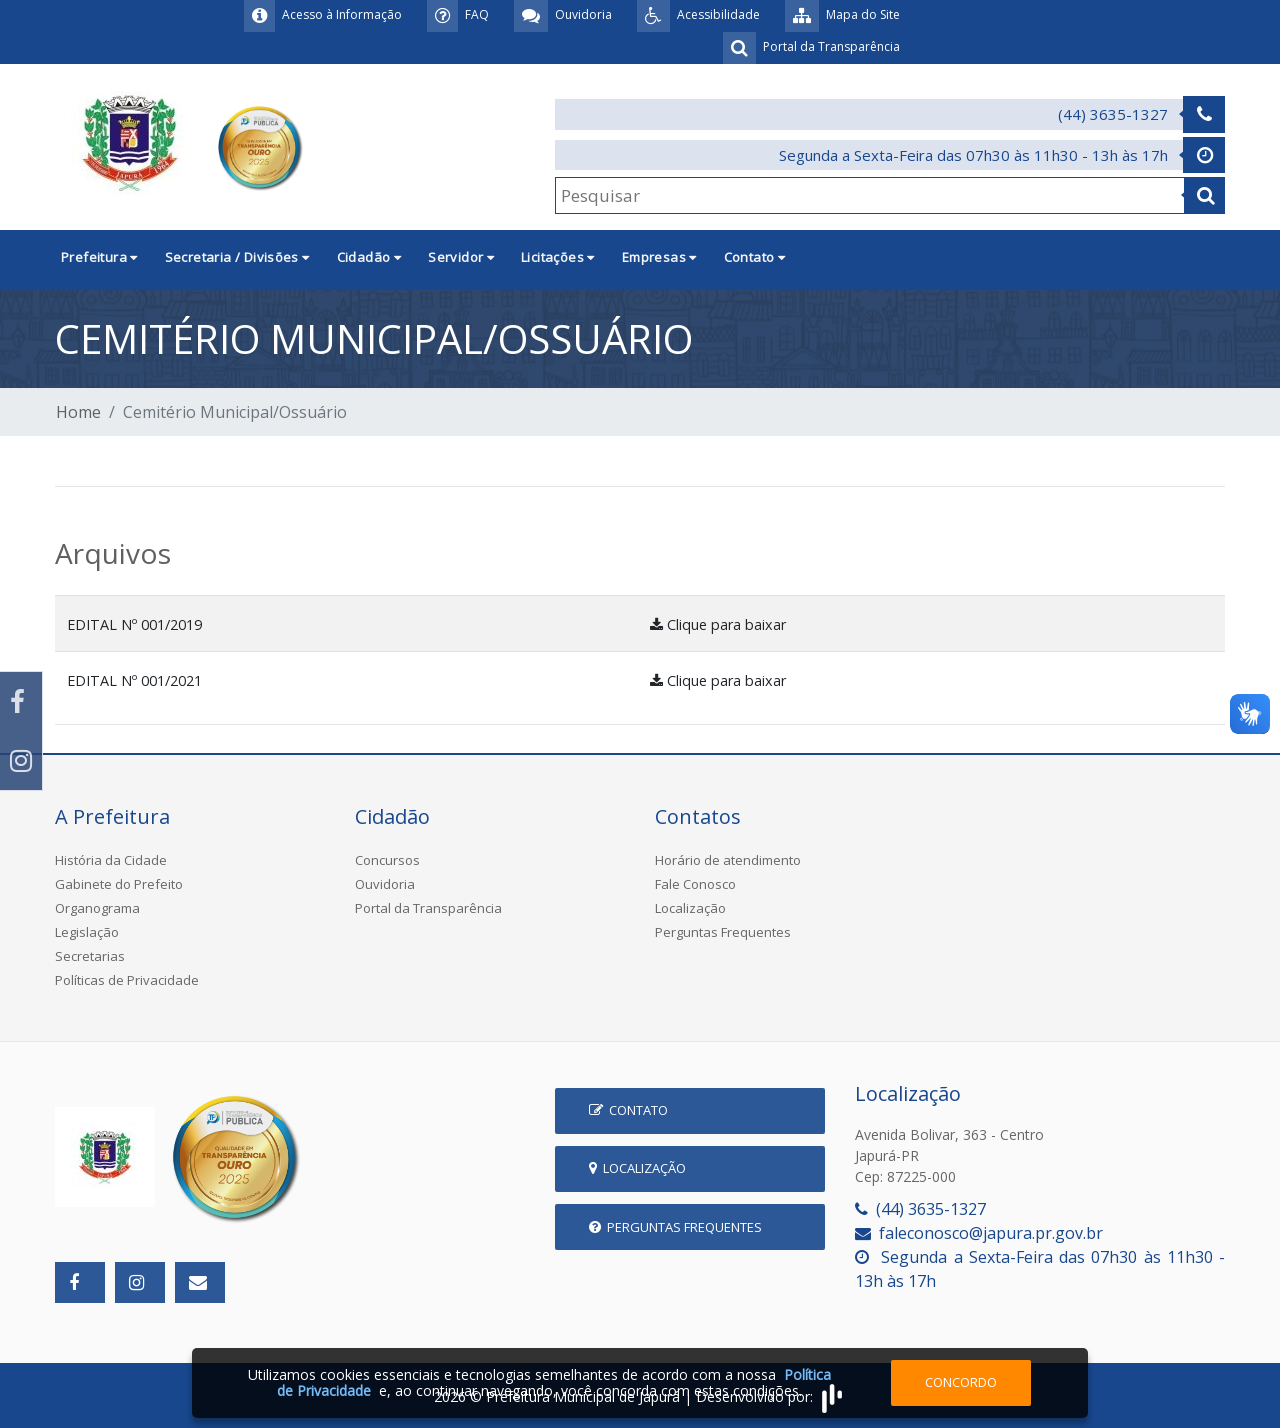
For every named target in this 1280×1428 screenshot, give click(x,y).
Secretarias (90, 956)
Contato (628, 1110)
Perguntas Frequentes (723, 932)
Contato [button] (755, 257)
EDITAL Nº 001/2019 (134, 624)
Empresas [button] (659, 257)
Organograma (97, 908)
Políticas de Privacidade (127, 980)
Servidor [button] (461, 257)
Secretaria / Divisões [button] (237, 257)
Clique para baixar (718, 624)
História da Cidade (111, 860)
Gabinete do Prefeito (119, 884)
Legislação (87, 932)
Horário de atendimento (728, 860)
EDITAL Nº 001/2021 (134, 680)
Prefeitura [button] (99, 257)
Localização (690, 908)
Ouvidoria (385, 884)
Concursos (387, 860)
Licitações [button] (558, 257)
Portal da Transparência (428, 908)
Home (78, 412)
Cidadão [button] (369, 257)
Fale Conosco (695, 884)
